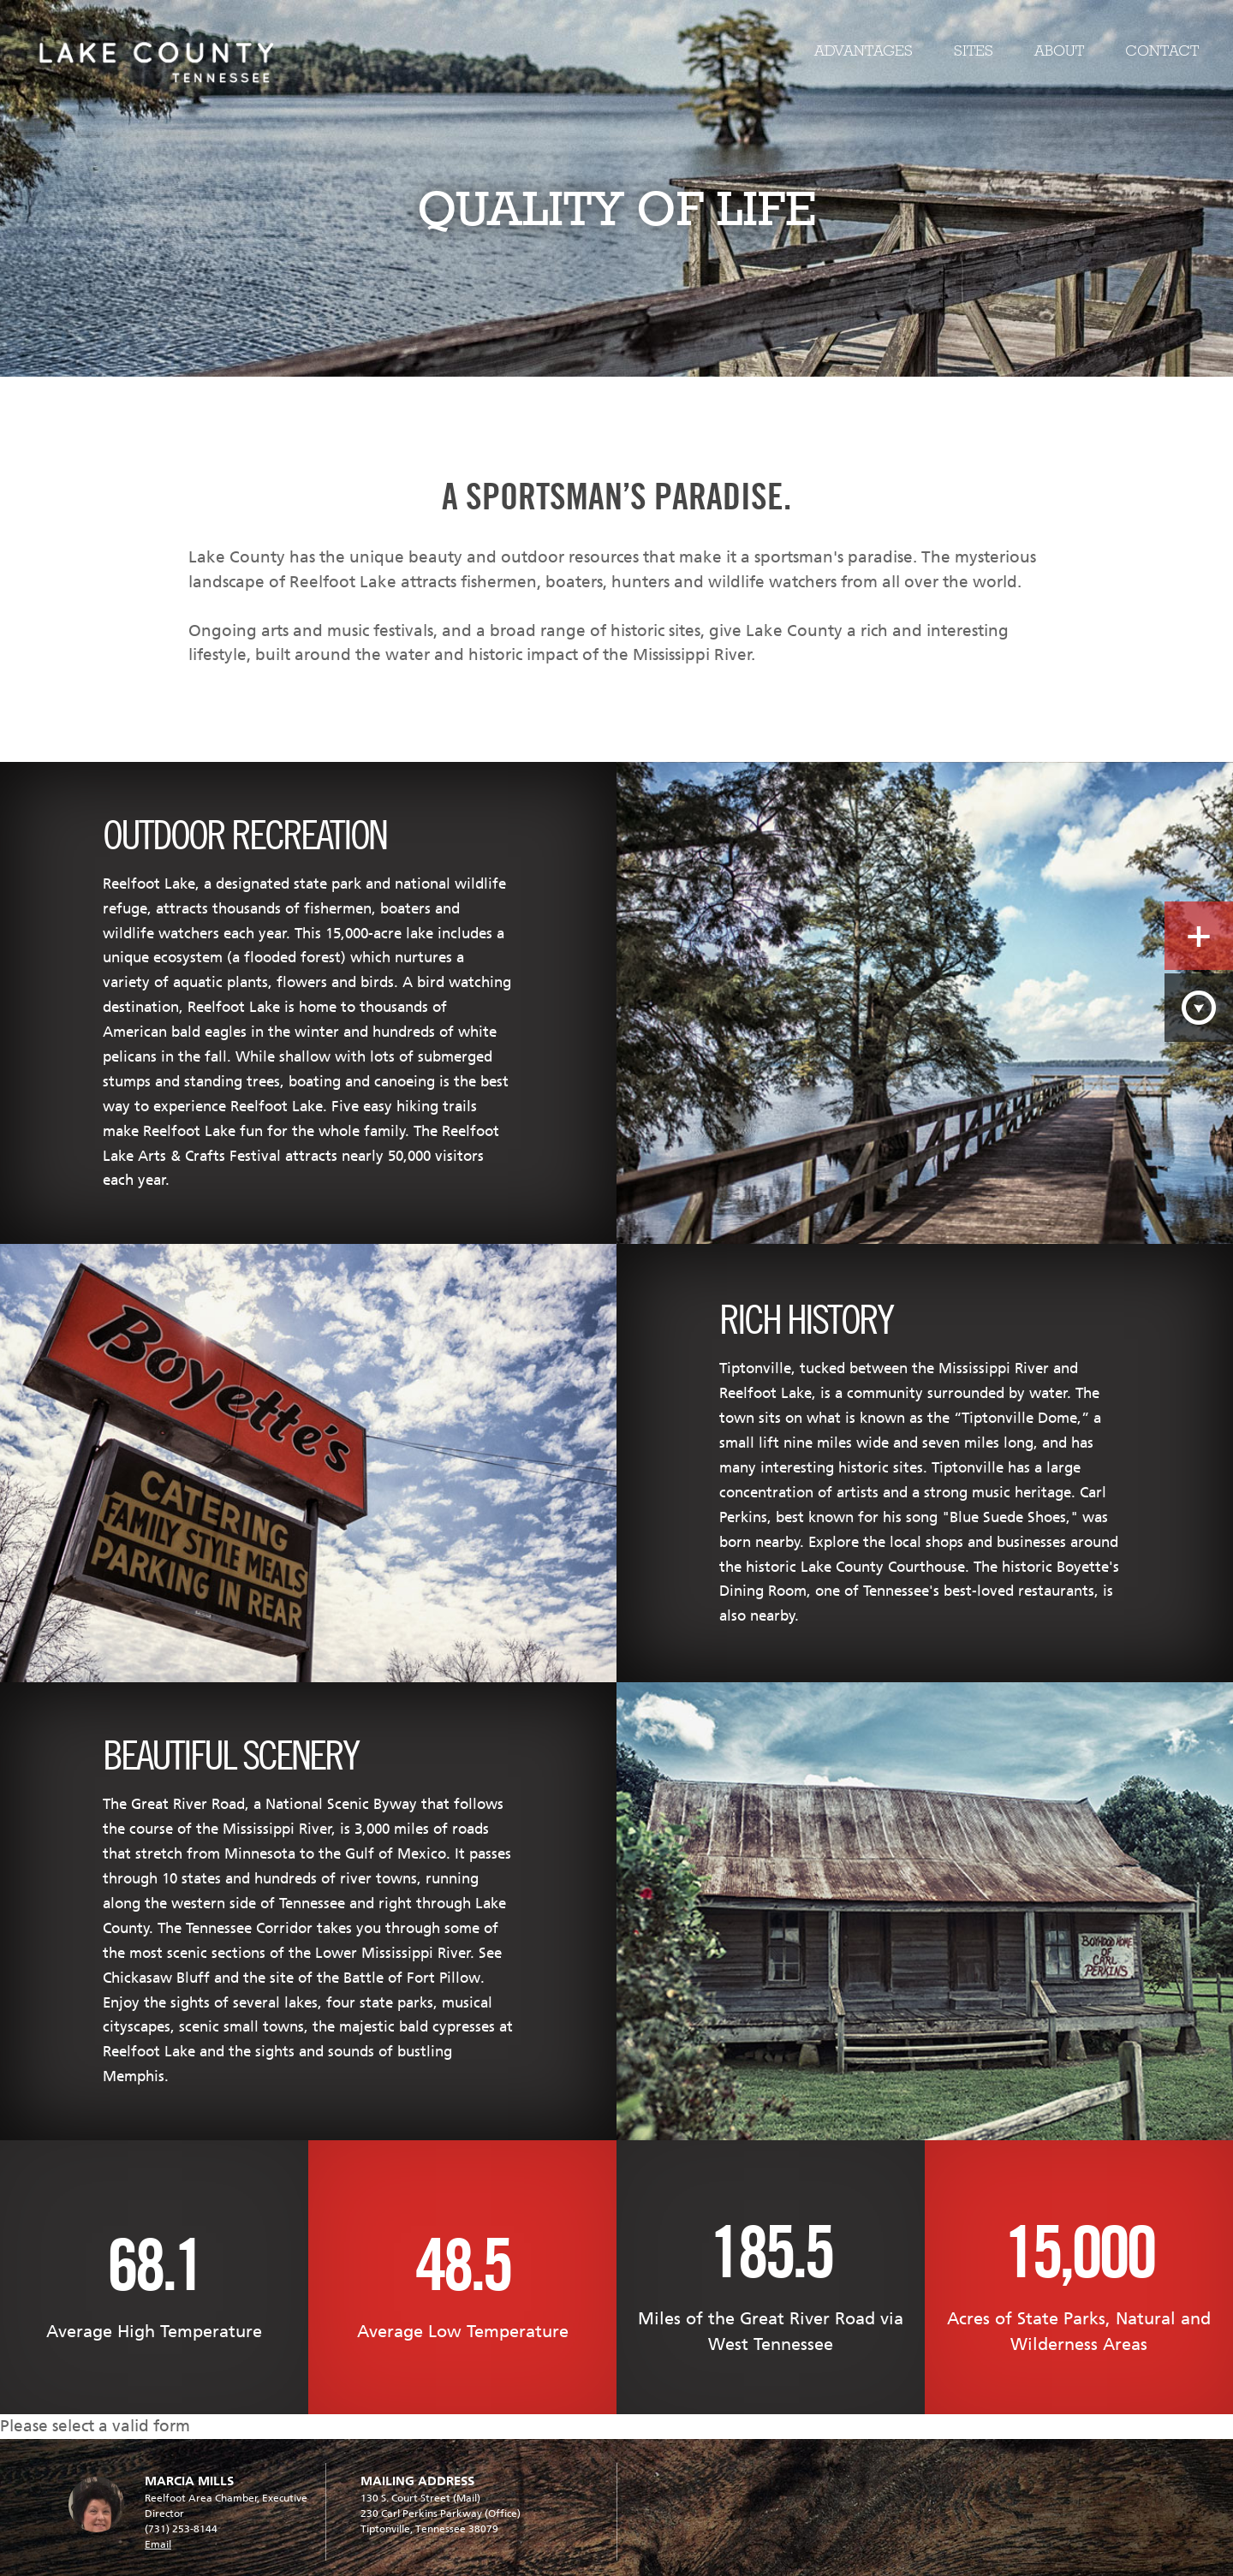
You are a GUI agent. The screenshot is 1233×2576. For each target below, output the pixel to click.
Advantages (863, 50)
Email (158, 2544)
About (1059, 50)
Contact (1162, 50)
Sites (973, 50)
